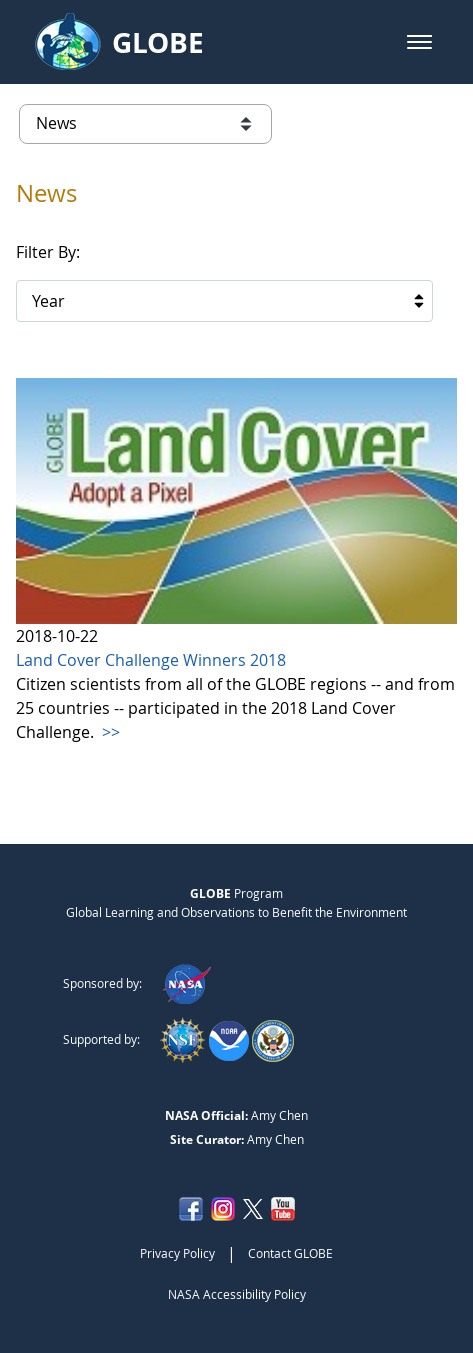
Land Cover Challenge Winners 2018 (151, 660)
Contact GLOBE (290, 1253)
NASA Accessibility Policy (237, 1294)
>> (109, 732)
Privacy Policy (177, 1253)
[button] (419, 42)
